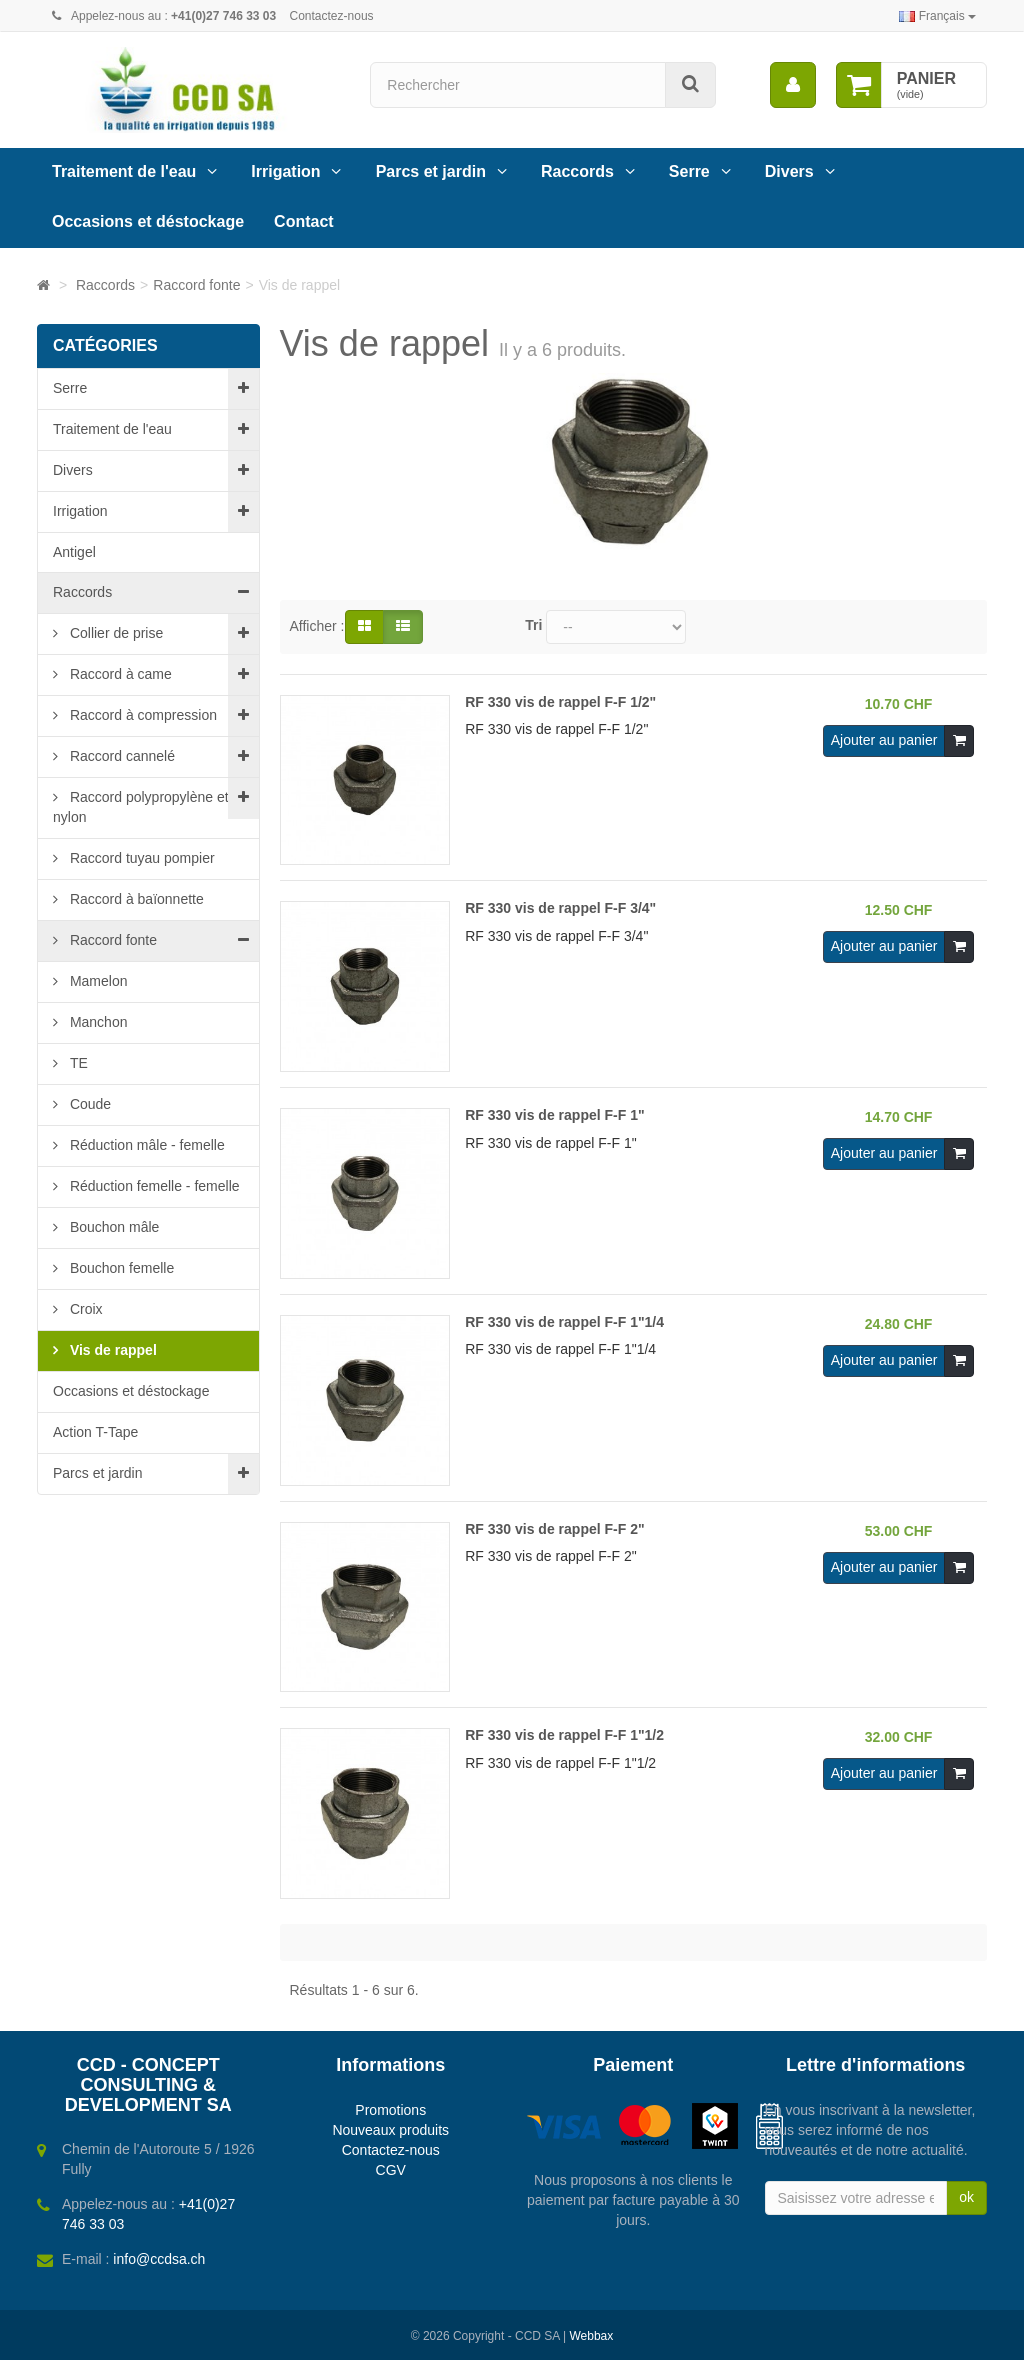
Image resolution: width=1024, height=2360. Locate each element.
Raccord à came (119, 674)
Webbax (591, 2336)
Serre (689, 171)
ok (966, 2197)
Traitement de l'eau (124, 171)
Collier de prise (114, 633)
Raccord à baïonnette (135, 899)
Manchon (96, 1022)
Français (937, 16)
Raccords (577, 171)
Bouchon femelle (120, 1268)
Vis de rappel (111, 1350)
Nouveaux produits (390, 2130)
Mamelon (96, 981)
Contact (304, 221)
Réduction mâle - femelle (145, 1145)
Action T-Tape (95, 1432)
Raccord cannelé (120, 756)
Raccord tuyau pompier (140, 858)
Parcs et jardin (431, 171)
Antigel (74, 552)
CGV (391, 2170)
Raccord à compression (141, 715)
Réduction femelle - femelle (153, 1186)
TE (77, 1063)
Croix (84, 1309)
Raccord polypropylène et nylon (141, 807)
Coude (88, 1104)
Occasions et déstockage (148, 221)
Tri (533, 625)
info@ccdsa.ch (159, 2259)
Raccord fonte (111, 940)
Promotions (390, 2110)
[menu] (793, 85)
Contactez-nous (332, 16)
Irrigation (285, 171)
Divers (789, 171)
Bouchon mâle (112, 1227)
